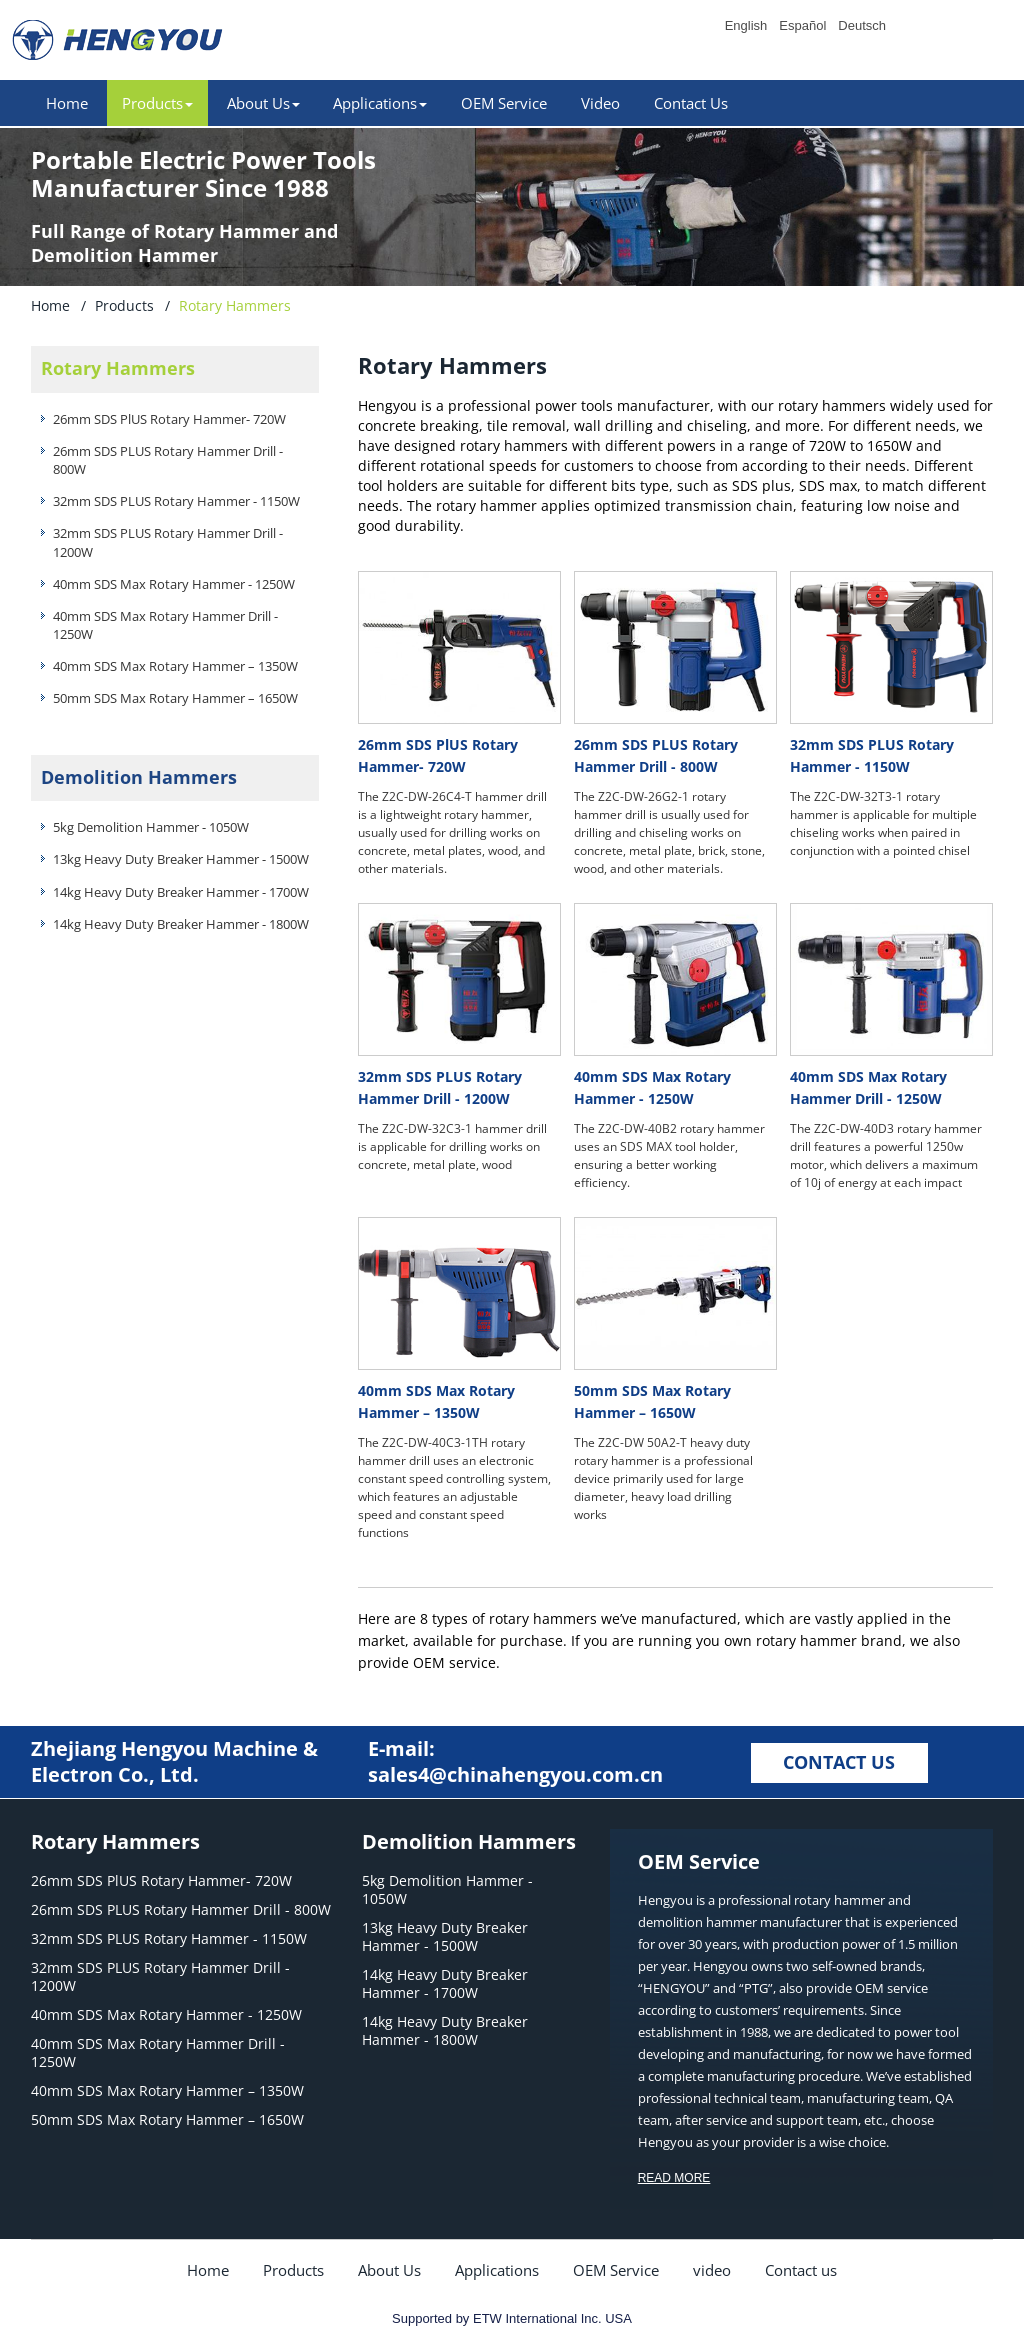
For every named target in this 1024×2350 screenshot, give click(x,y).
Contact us (801, 2270)
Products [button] (157, 103)
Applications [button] (380, 103)
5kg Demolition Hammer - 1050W (151, 827)
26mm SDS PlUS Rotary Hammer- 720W (169, 419)
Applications (497, 2270)
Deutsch (862, 26)
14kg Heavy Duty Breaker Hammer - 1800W (181, 924)
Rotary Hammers (118, 368)
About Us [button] (263, 103)
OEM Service (504, 103)
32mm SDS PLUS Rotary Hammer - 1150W (176, 501)
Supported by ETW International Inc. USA (512, 2318)
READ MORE (674, 2178)
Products (124, 305)
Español (802, 26)
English (746, 26)
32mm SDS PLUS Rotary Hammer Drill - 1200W (168, 542)
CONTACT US (839, 1762)
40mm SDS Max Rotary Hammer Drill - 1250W (165, 625)
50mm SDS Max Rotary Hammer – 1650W (175, 698)
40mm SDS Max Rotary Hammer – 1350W (175, 666)
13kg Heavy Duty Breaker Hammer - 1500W (181, 859)
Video (600, 103)
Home (67, 103)
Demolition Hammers (139, 777)
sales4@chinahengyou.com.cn (515, 1774)
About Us (389, 2270)
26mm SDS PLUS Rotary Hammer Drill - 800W (168, 460)
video (712, 2270)
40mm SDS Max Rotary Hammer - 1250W (174, 584)
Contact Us (691, 103)
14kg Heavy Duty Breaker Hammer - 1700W (181, 892)
